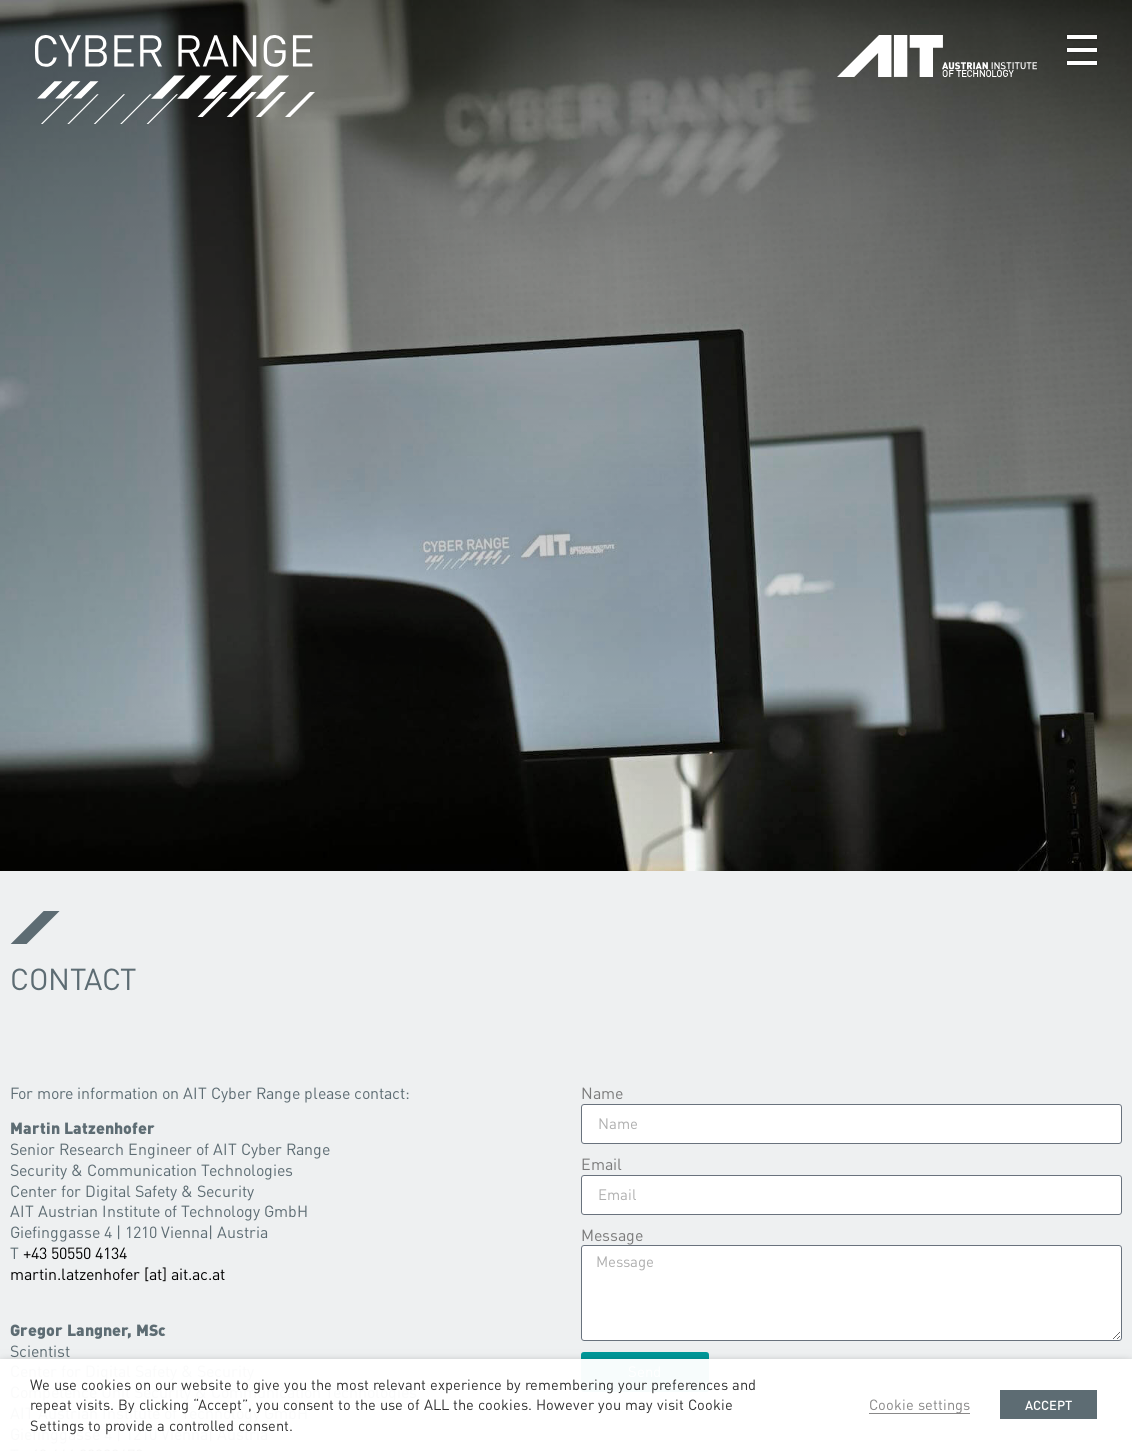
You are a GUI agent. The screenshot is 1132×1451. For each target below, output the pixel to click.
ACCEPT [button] (1048, 1404)
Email (601, 1164)
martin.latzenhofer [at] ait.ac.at (117, 1273)
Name (602, 1093)
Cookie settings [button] (919, 1404)
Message (612, 1235)
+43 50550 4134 (75, 1252)
